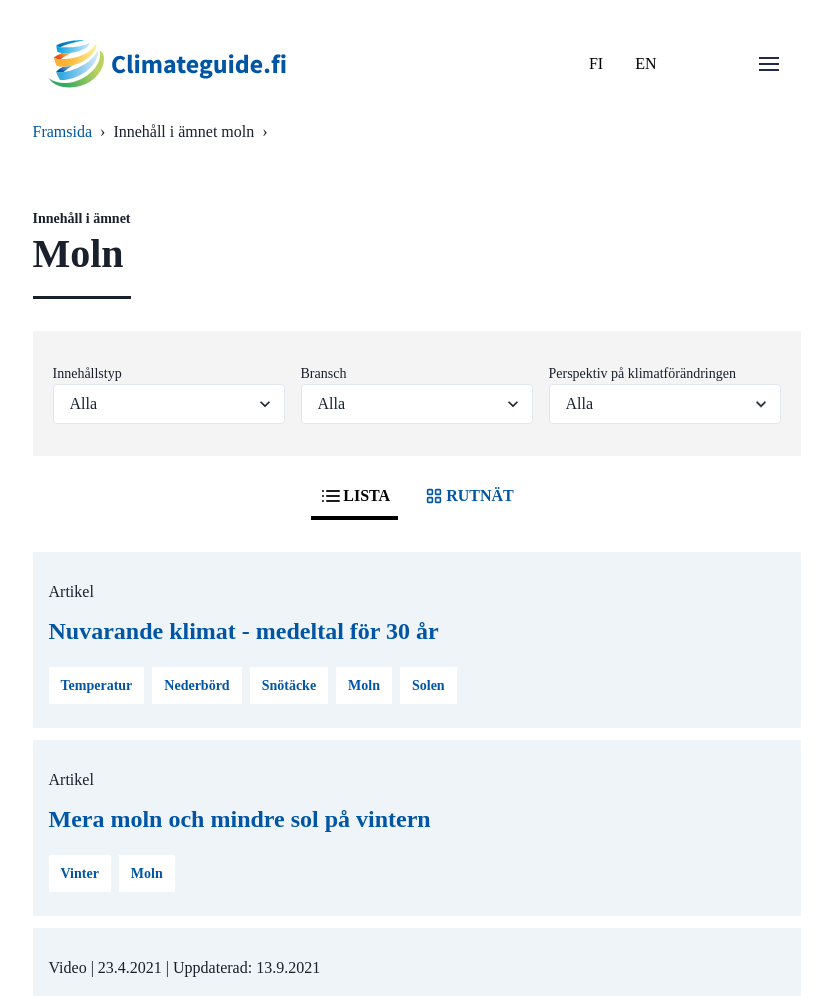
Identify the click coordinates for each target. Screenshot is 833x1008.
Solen (428, 685)
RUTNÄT (468, 496)
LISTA (354, 496)
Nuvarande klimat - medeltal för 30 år (244, 631)
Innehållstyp (87, 373)
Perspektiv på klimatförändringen (642, 373)
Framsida (63, 131)
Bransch (324, 373)
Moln (364, 685)
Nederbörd (196, 685)
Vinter (80, 873)
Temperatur (97, 685)
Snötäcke (289, 685)
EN (645, 63)
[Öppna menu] (769, 64)
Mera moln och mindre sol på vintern (240, 819)
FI (596, 63)
